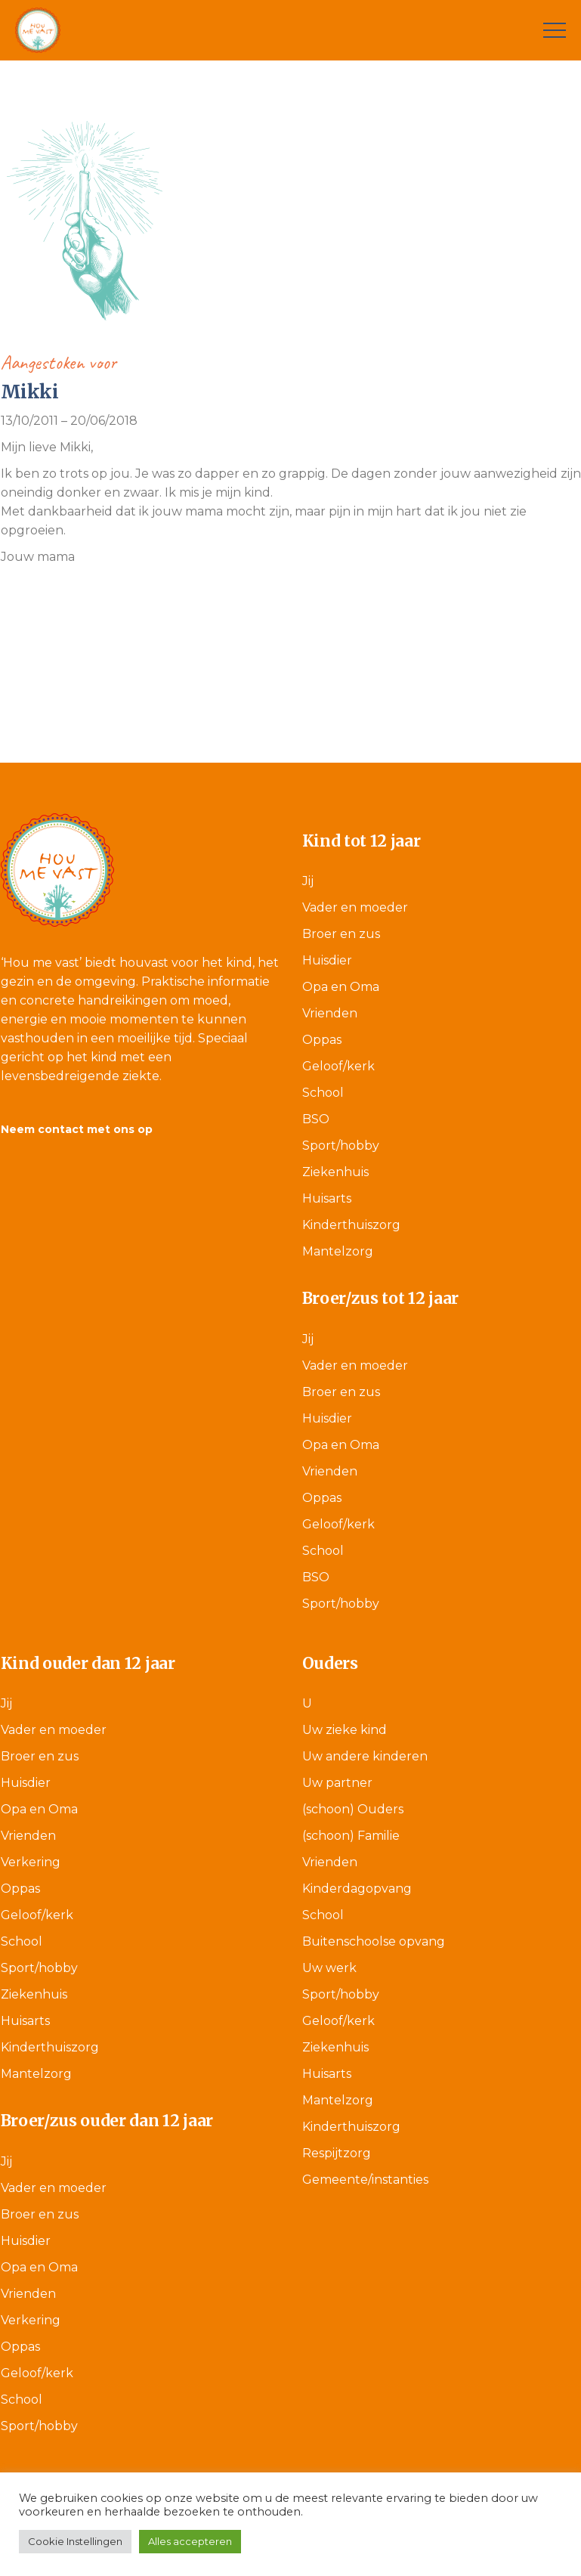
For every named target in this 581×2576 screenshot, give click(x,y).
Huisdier (327, 960)
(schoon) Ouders (352, 1809)
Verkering (30, 1862)
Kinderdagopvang (357, 1888)
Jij (308, 881)
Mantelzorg (337, 1251)
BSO (315, 1119)
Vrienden (329, 1013)
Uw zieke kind (344, 1730)
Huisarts (326, 1198)
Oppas (321, 1040)
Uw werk (329, 1968)
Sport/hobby (340, 1145)
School (323, 1092)
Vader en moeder (355, 907)
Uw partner (337, 1783)
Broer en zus (341, 934)
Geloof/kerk (338, 1066)
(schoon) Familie (351, 1835)
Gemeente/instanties (365, 2179)
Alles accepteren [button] (190, 2541)
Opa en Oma (340, 987)
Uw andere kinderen (365, 1756)
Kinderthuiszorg (351, 1225)
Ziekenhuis (335, 1172)
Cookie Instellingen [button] (75, 2541)
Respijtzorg (336, 2153)
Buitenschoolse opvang (373, 1941)
